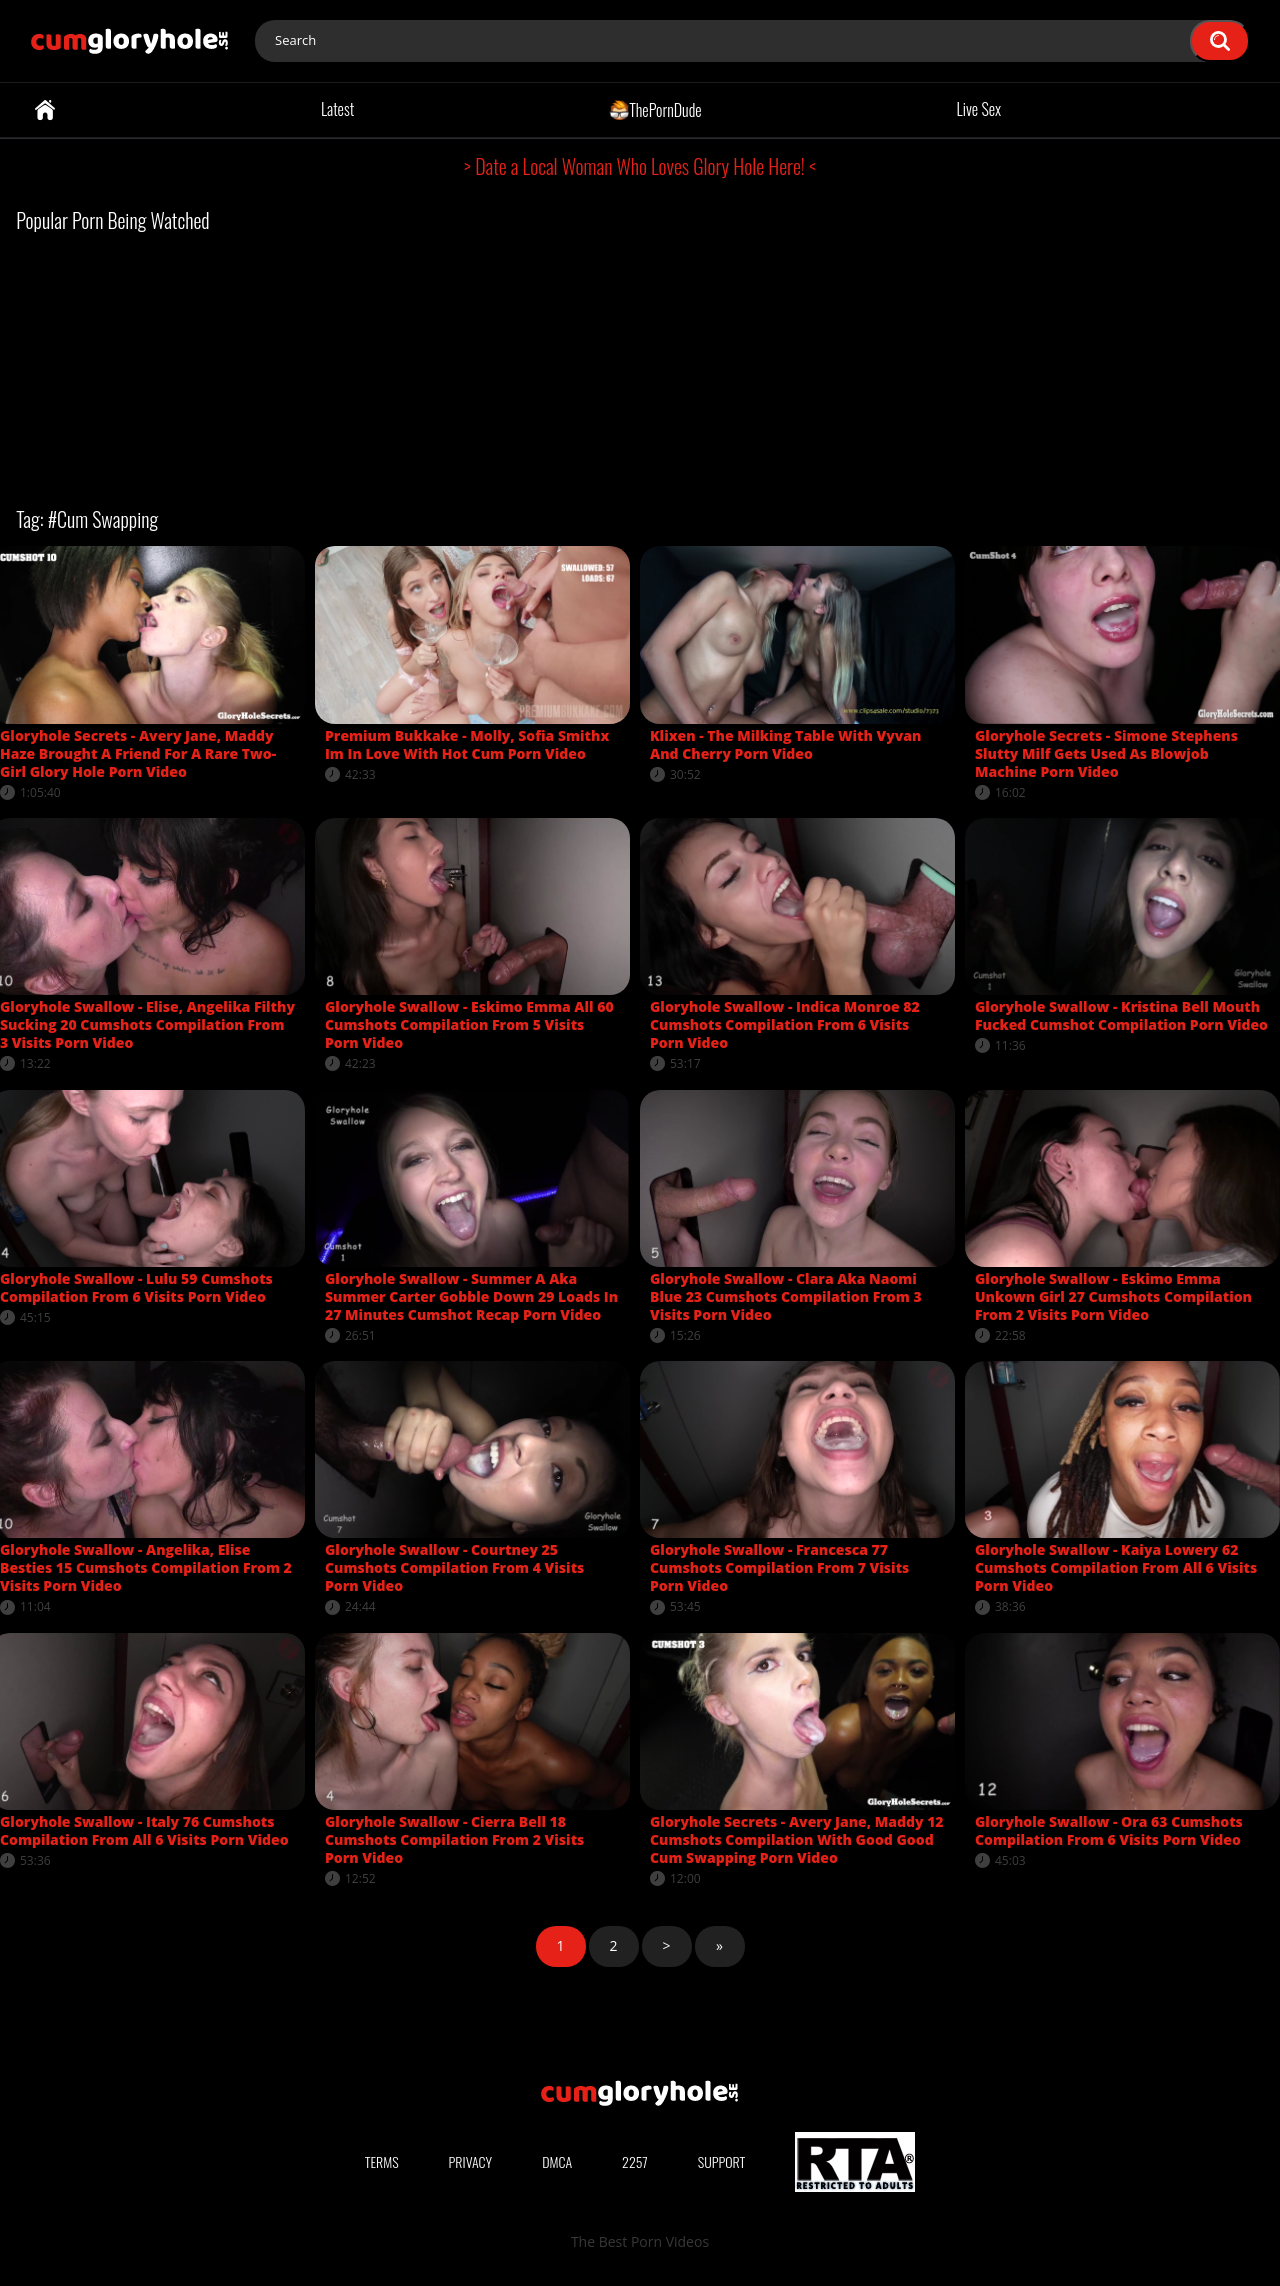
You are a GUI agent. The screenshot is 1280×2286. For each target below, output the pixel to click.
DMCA (557, 2161)
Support (722, 2161)
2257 (635, 2161)
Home (45, 110)
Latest (337, 109)
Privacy (471, 2161)
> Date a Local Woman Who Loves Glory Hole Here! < (640, 166)
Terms (382, 2161)
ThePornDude (655, 109)
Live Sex (979, 109)
